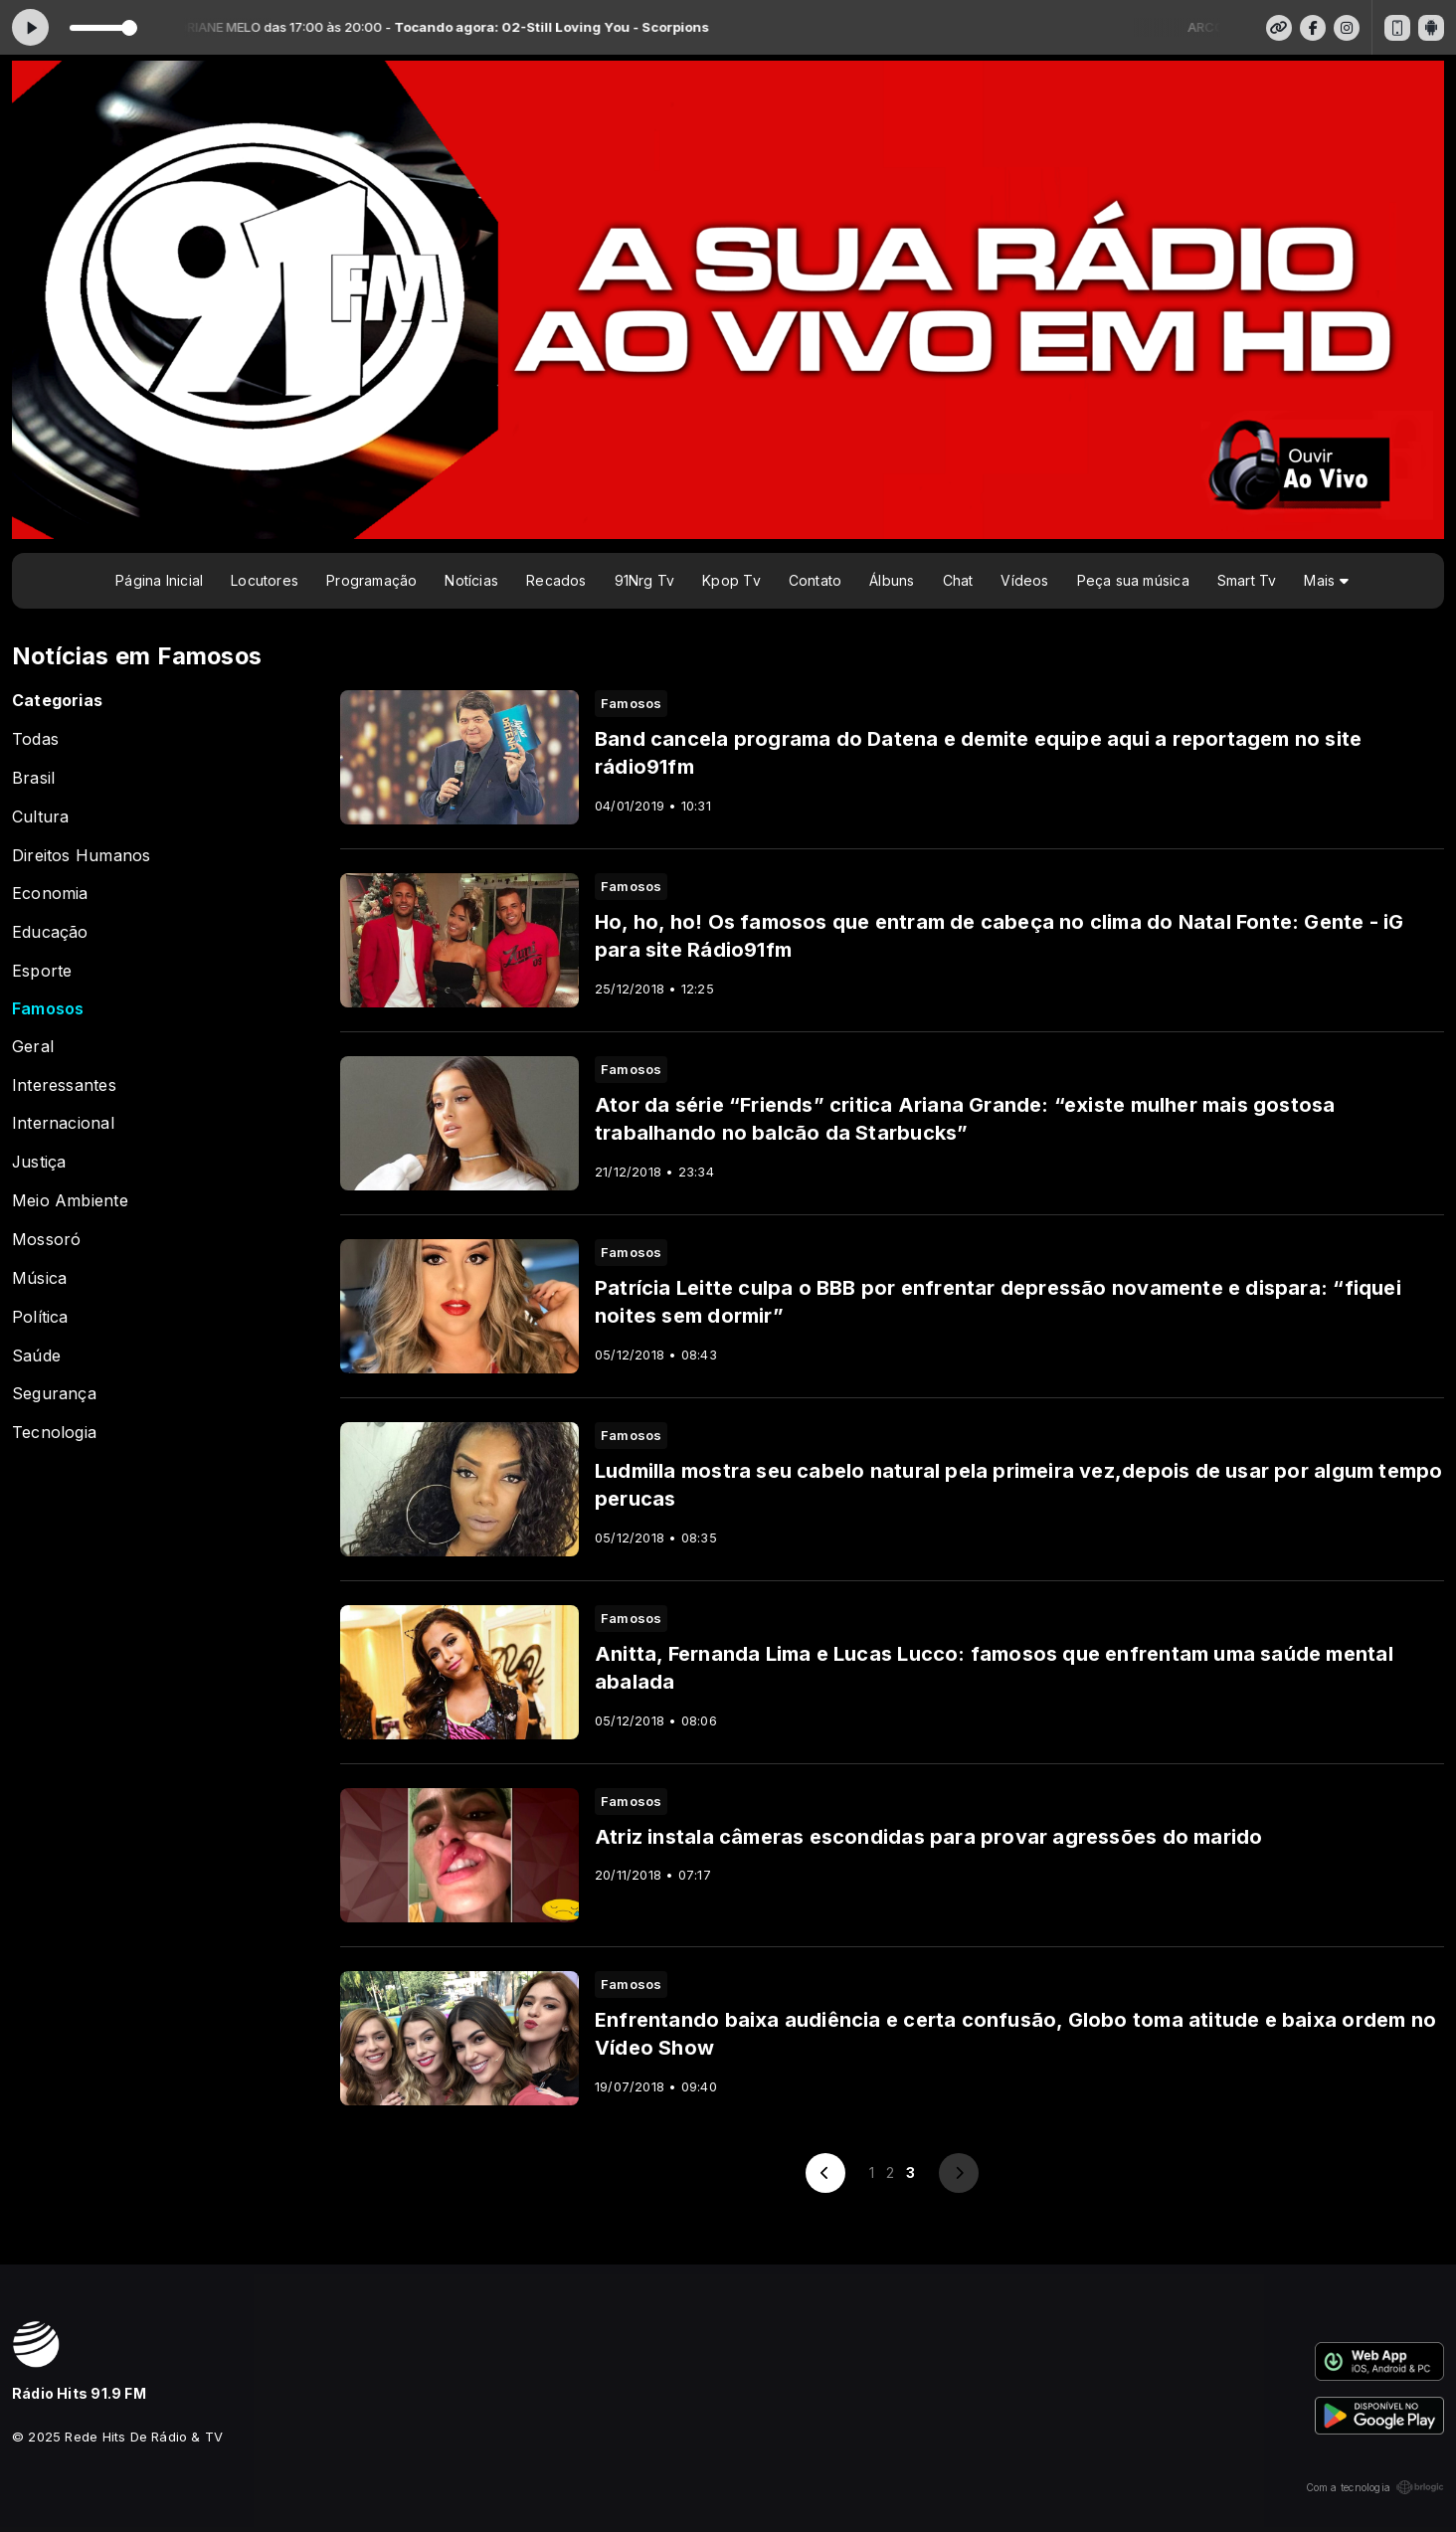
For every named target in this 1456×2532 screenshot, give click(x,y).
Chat (958, 580)
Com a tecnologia (1375, 2487)
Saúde (36, 1356)
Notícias (471, 580)
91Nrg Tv (645, 580)
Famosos (48, 1008)
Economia (50, 893)
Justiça (39, 1162)
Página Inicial (159, 580)
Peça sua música (1133, 580)
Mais (1326, 580)
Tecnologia (54, 1432)
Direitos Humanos (81, 855)
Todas (35, 739)
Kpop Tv (731, 580)
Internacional (63, 1123)
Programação (371, 580)
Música (39, 1278)
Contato (815, 580)
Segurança (54, 1393)
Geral (33, 1046)
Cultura (40, 817)
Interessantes (64, 1085)
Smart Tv (1247, 580)
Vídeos (1024, 580)
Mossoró (46, 1239)
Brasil (33, 778)
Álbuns (891, 580)
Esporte (42, 971)
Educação (50, 932)
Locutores (264, 580)
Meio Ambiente (70, 1200)
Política (40, 1317)
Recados (556, 580)
